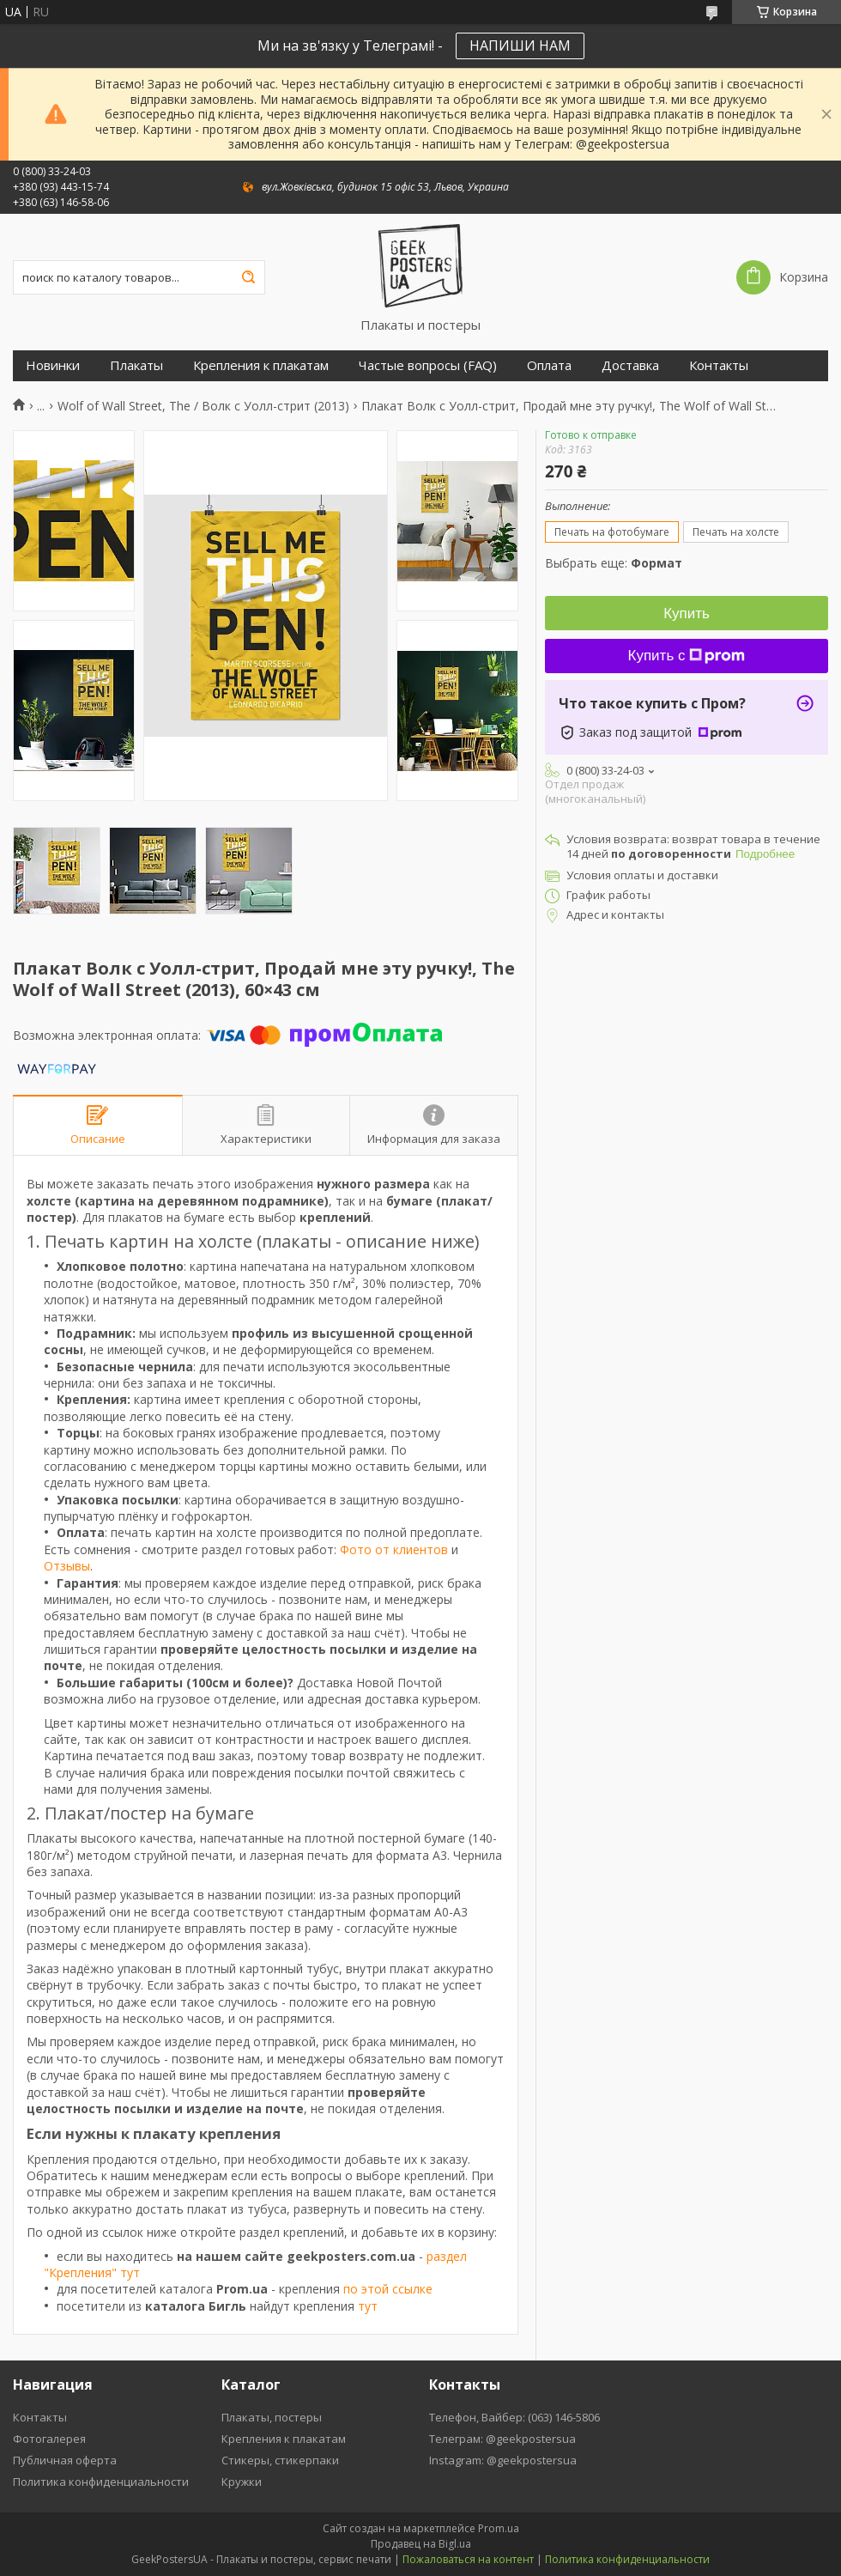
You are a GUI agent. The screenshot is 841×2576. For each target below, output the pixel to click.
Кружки (241, 2481)
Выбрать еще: (613, 563)
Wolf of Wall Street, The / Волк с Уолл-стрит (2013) (203, 406)
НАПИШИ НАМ (520, 45)
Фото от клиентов (394, 1549)
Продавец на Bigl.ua (421, 2544)
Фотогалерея (49, 2438)
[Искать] (248, 277)
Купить (686, 613)
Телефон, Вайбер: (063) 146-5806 (514, 2417)
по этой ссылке (388, 2289)
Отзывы (67, 1566)
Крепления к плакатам (261, 365)
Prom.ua (498, 2528)
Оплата (549, 365)
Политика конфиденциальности (101, 2481)
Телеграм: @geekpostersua (502, 2438)
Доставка (630, 365)
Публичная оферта (65, 2460)
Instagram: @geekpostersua (503, 2460)
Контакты (718, 365)
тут (368, 2306)
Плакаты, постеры (271, 2417)
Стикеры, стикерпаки (280, 2460)
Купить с (687, 655)
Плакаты (136, 365)
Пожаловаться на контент (468, 2559)
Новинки (53, 365)
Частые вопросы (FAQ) (428, 365)
